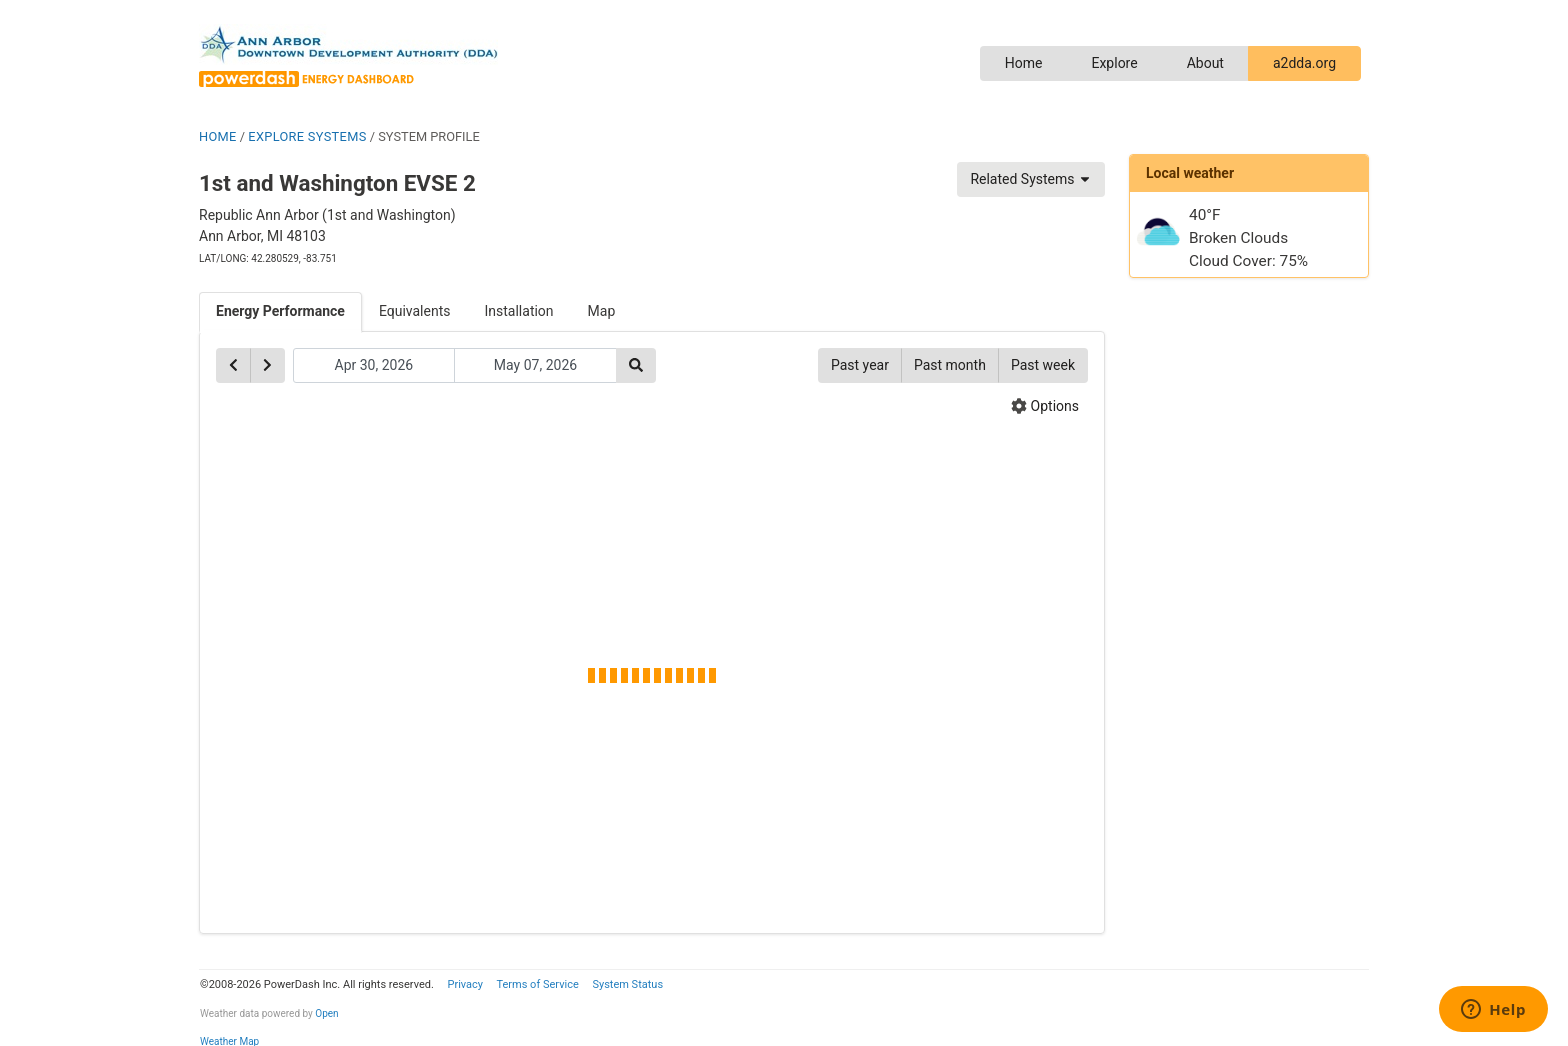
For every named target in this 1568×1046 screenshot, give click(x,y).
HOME (218, 136)
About (1205, 63)
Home (1024, 63)
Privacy (465, 984)
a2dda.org (1304, 63)
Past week (1043, 365)
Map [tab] (602, 311)
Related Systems (1031, 179)
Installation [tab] (519, 311)
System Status (627, 984)
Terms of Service (537, 984)
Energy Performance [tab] (280, 311)
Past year (860, 365)
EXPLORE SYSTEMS (307, 136)
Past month (950, 365)
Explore (1114, 63)
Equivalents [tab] (415, 311)
